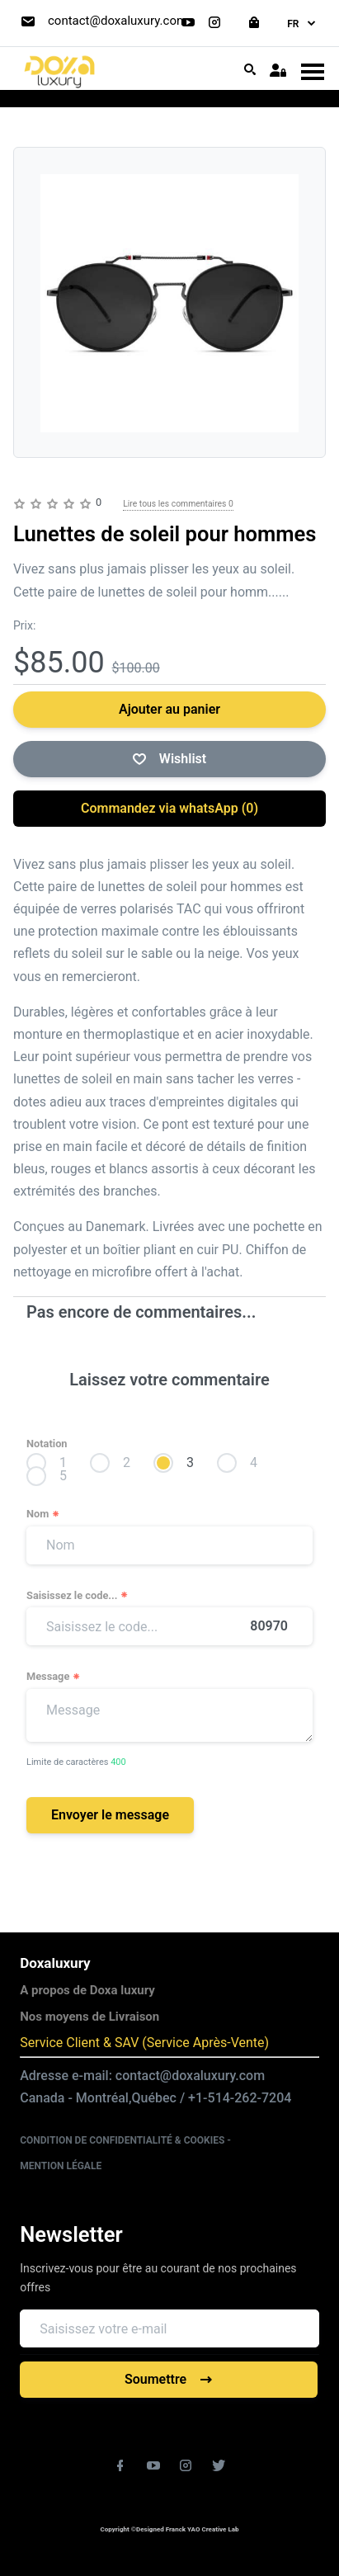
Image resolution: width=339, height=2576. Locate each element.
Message (53, 1677)
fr (302, 23)
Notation (47, 1444)
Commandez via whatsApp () (169, 808)
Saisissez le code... (77, 1596)
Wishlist (169, 759)
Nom (43, 1514)
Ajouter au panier (169, 709)
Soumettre (169, 2379)
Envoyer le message (110, 1815)
